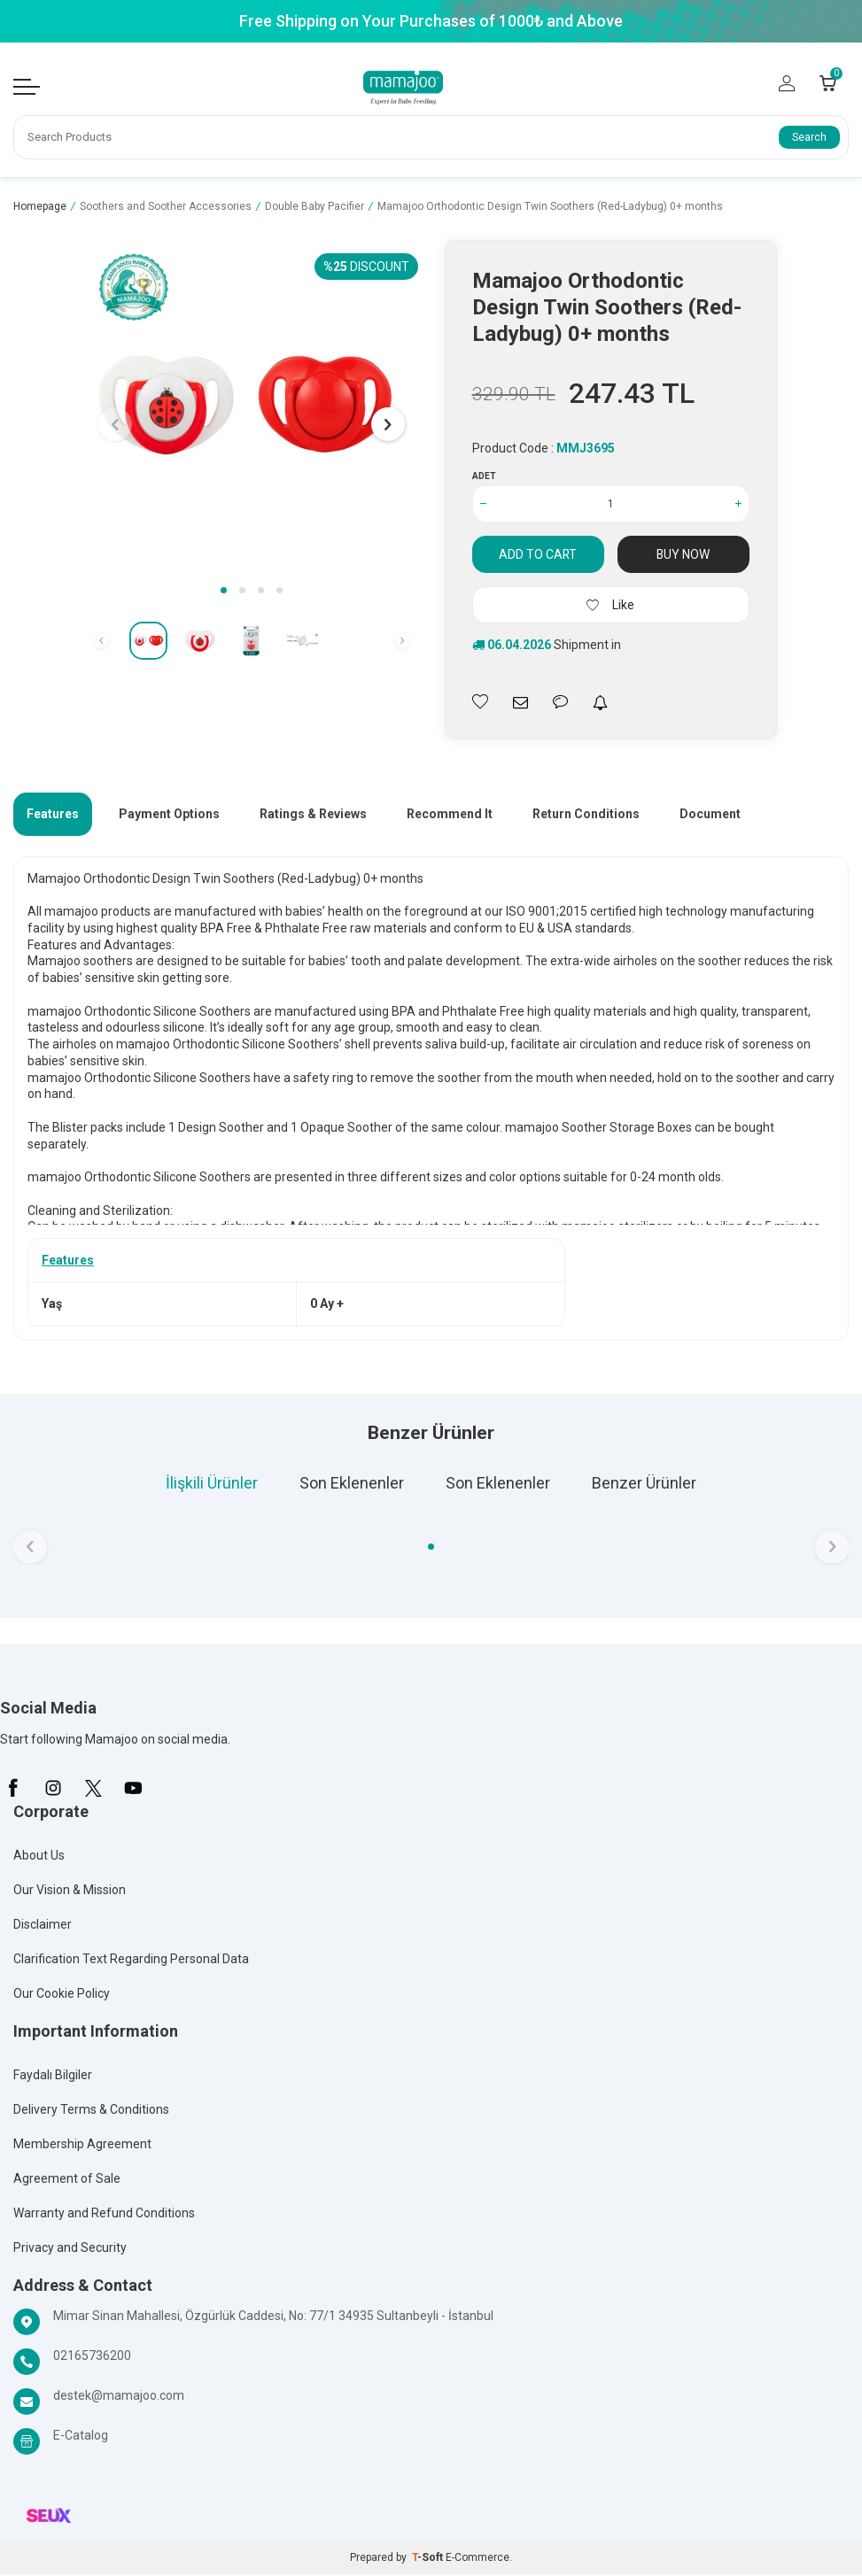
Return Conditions (586, 815)
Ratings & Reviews (313, 815)
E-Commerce (477, 2559)
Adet (484, 477)
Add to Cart (538, 555)
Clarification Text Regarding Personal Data (131, 1960)
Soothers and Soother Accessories (166, 208)
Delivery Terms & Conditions (91, 2111)
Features (53, 815)
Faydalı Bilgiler (52, 2076)
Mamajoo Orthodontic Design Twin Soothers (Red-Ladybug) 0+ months (550, 208)
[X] (93, 1789)
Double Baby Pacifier (314, 208)
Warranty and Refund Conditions (104, 2215)
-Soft (429, 2559)
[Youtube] (133, 1789)
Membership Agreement (82, 2146)
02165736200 (92, 2357)
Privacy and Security (70, 2249)
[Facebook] (13, 1789)
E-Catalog (80, 2437)
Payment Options (169, 815)
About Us (39, 1857)
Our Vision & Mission (69, 1891)
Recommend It (450, 815)
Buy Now (683, 555)
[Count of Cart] (828, 83)
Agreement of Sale (66, 2180)
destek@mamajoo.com (118, 2397)
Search (809, 138)
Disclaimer (42, 1926)
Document (710, 815)
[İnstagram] (53, 1789)
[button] (224, 592)
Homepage (39, 208)
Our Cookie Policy (61, 1995)
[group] (251, 408)
